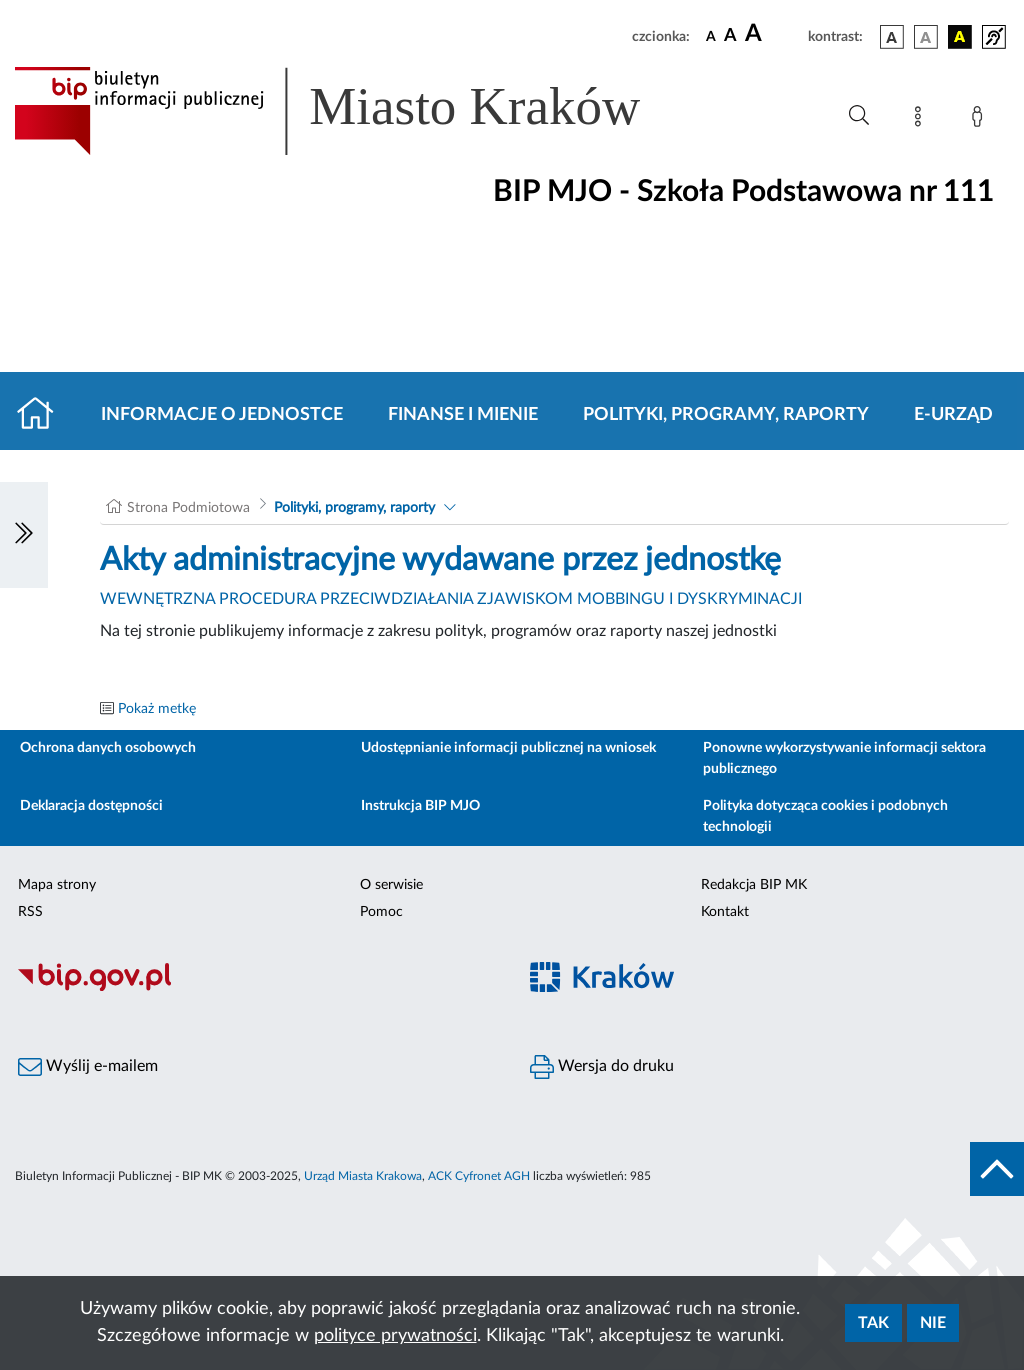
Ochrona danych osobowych (108, 748)
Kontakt (725, 912)
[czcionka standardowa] (711, 36)
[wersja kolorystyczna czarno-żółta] (960, 37)
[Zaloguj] (981, 120)
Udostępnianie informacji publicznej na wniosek (508, 748)
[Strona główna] (43, 415)
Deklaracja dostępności (91, 806)
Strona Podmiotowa (188, 508)
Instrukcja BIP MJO (420, 806)
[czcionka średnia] (730, 36)
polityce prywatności (395, 1336)
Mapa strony (57, 885)
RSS (30, 912)
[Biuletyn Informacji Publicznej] (256, 988)
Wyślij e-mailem (88, 1067)
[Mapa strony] (922, 120)
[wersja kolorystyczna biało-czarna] (926, 37)
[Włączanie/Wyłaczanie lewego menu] (24, 535)
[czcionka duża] (773, 34)
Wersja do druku (602, 1067)
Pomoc (381, 912)
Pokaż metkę (157, 709)
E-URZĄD (953, 415)
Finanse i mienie (463, 415)
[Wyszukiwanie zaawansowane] (859, 116)
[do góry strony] (997, 1169)
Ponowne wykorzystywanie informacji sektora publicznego (844, 758)
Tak (873, 1323)
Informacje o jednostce (222, 415)
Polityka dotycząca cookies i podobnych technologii (825, 816)
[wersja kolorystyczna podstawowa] (892, 37)
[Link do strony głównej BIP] (356, 111)
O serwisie (391, 885)
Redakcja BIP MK (754, 885)
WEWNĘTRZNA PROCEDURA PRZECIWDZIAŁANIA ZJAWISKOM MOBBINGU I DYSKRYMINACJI (451, 599)
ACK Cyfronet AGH (479, 1176)
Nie (933, 1323)
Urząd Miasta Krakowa (363, 1176)
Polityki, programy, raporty (726, 415)
